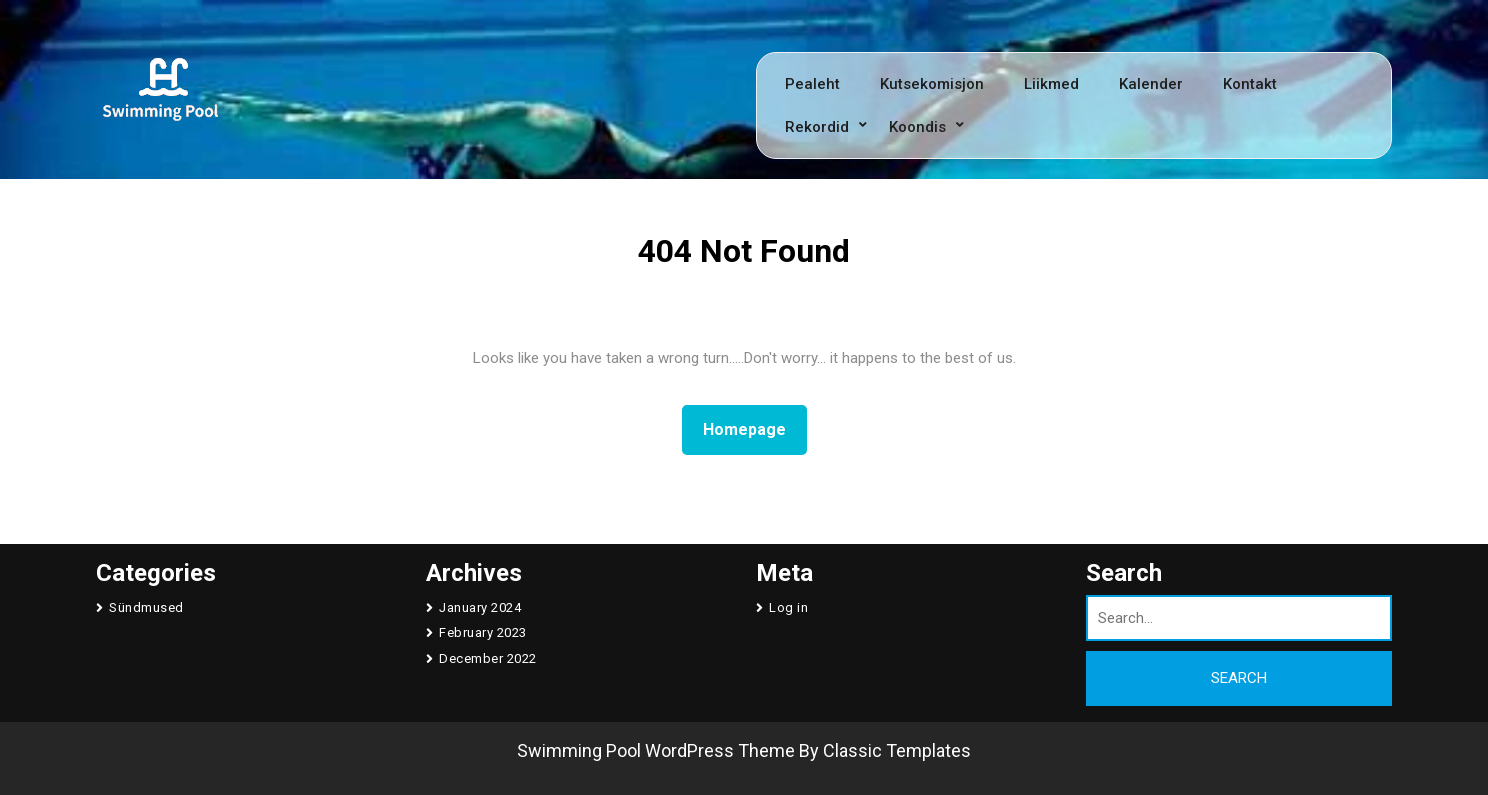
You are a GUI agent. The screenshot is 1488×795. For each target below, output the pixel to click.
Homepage (752, 428)
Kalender (1151, 84)
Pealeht (812, 84)
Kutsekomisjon (932, 84)
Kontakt (1250, 84)
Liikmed (1051, 84)
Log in (788, 607)
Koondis (917, 127)
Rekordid (817, 127)
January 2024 (480, 607)
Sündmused (146, 607)
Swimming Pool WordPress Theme (656, 750)
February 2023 (483, 632)
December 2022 (488, 658)
